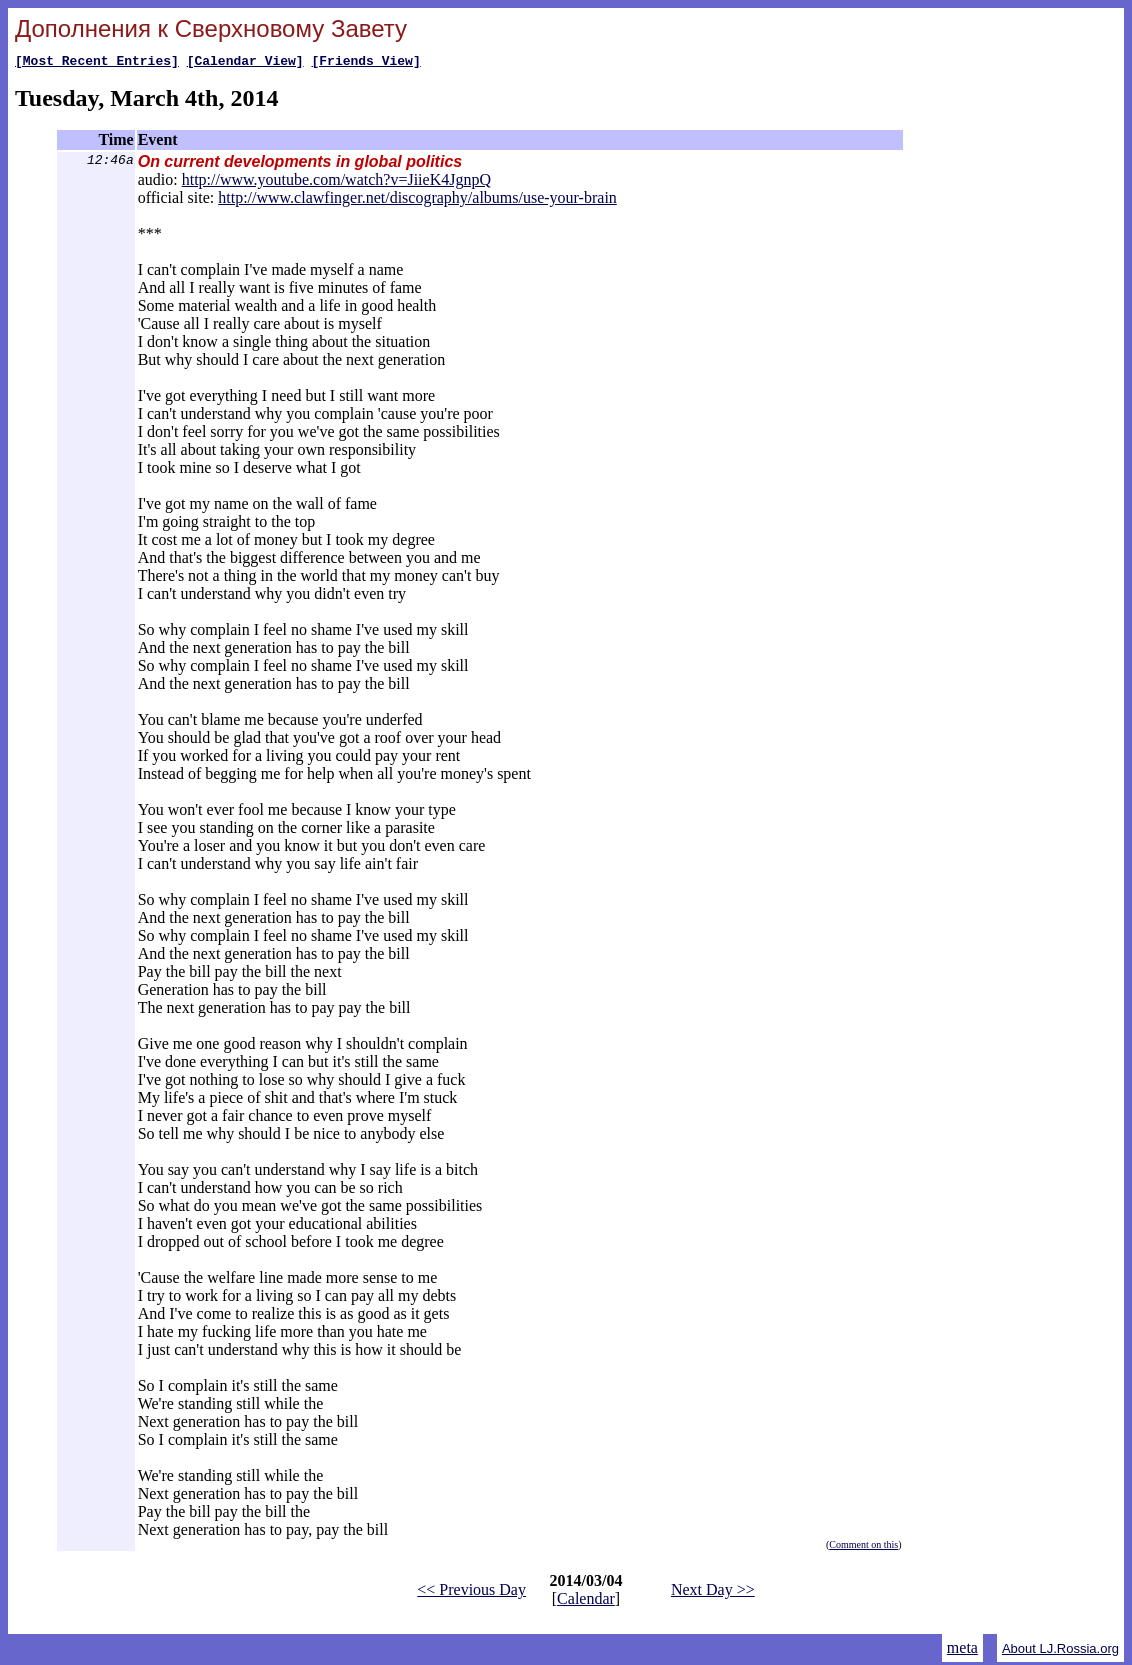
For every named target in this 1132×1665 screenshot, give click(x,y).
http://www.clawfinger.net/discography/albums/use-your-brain (417, 200)
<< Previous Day (471, 1592)
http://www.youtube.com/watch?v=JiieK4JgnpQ (336, 182)
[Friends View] (365, 63)
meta (962, 1650)
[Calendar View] (245, 63)
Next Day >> (713, 1592)
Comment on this (863, 1547)
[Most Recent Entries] (97, 63)
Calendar (586, 1601)
